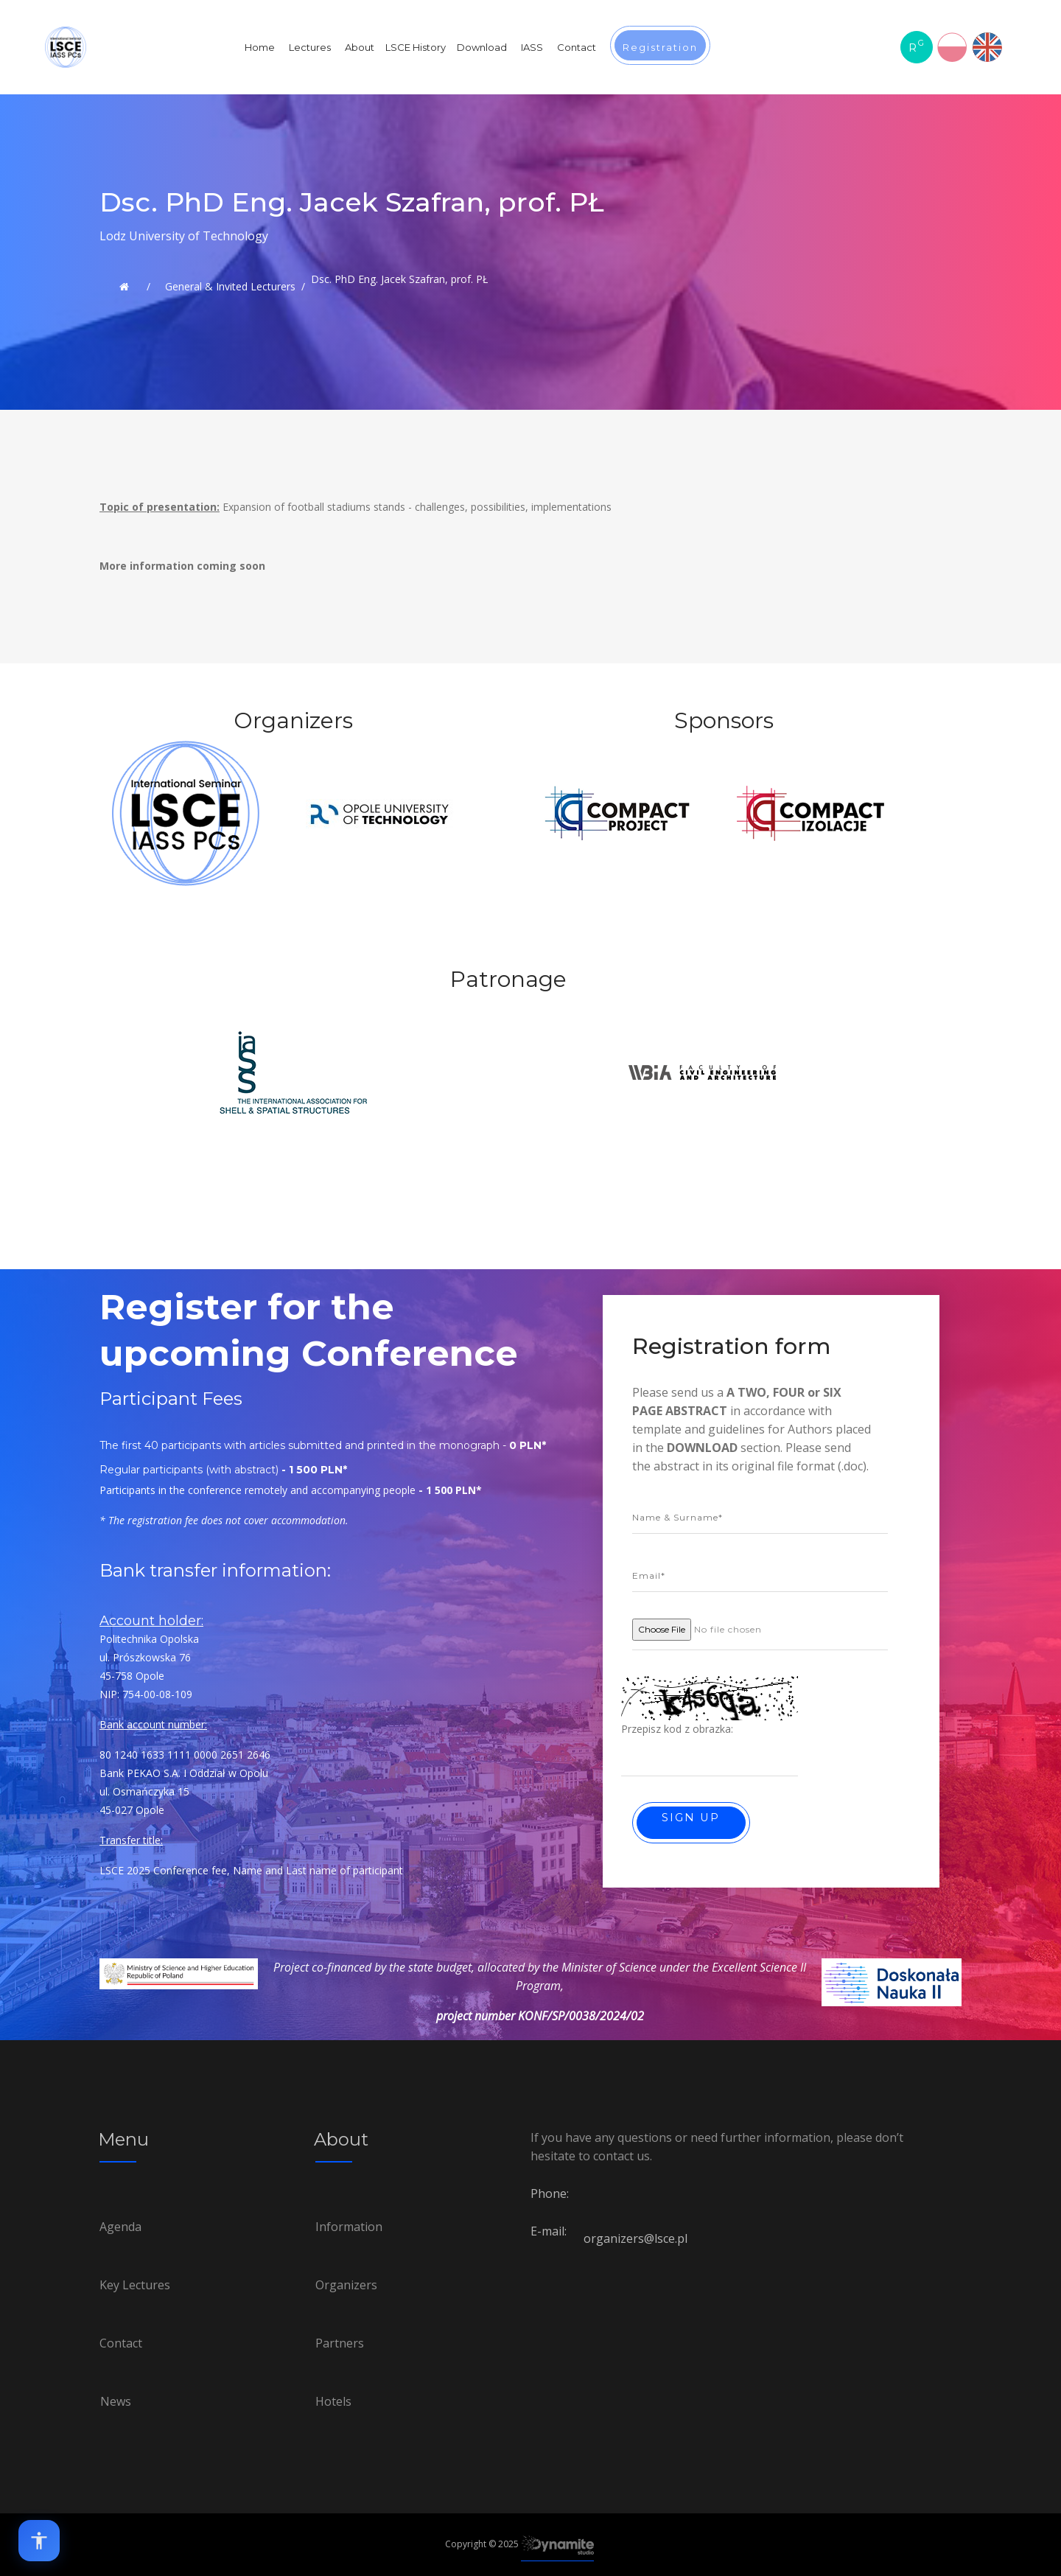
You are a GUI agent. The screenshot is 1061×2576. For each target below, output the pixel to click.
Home (260, 47)
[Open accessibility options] (39, 2540)
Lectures (310, 47)
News (115, 2401)
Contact (576, 47)
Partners (339, 2343)
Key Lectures (134, 2285)
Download (482, 47)
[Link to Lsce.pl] (124, 286)
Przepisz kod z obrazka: (677, 1729)
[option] (185, 853)
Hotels (333, 2401)
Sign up (692, 1817)
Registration (660, 47)
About (359, 47)
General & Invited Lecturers (230, 286)
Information (348, 2227)
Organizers (346, 2285)
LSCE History (415, 47)
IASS (532, 47)
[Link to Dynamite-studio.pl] (557, 2544)
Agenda (120, 2227)
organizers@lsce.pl (635, 2238)
